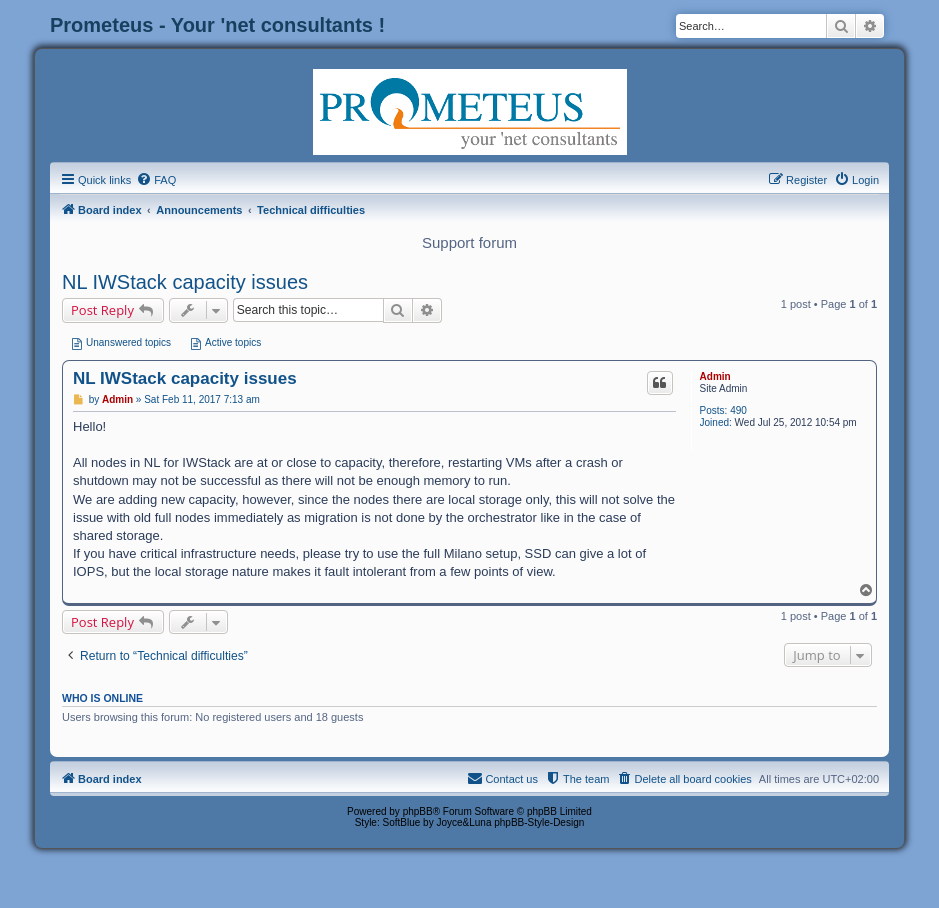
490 (738, 410)
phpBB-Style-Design (539, 822)
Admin (715, 376)
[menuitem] (156, 180)
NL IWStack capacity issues (185, 282)
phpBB (418, 811)
